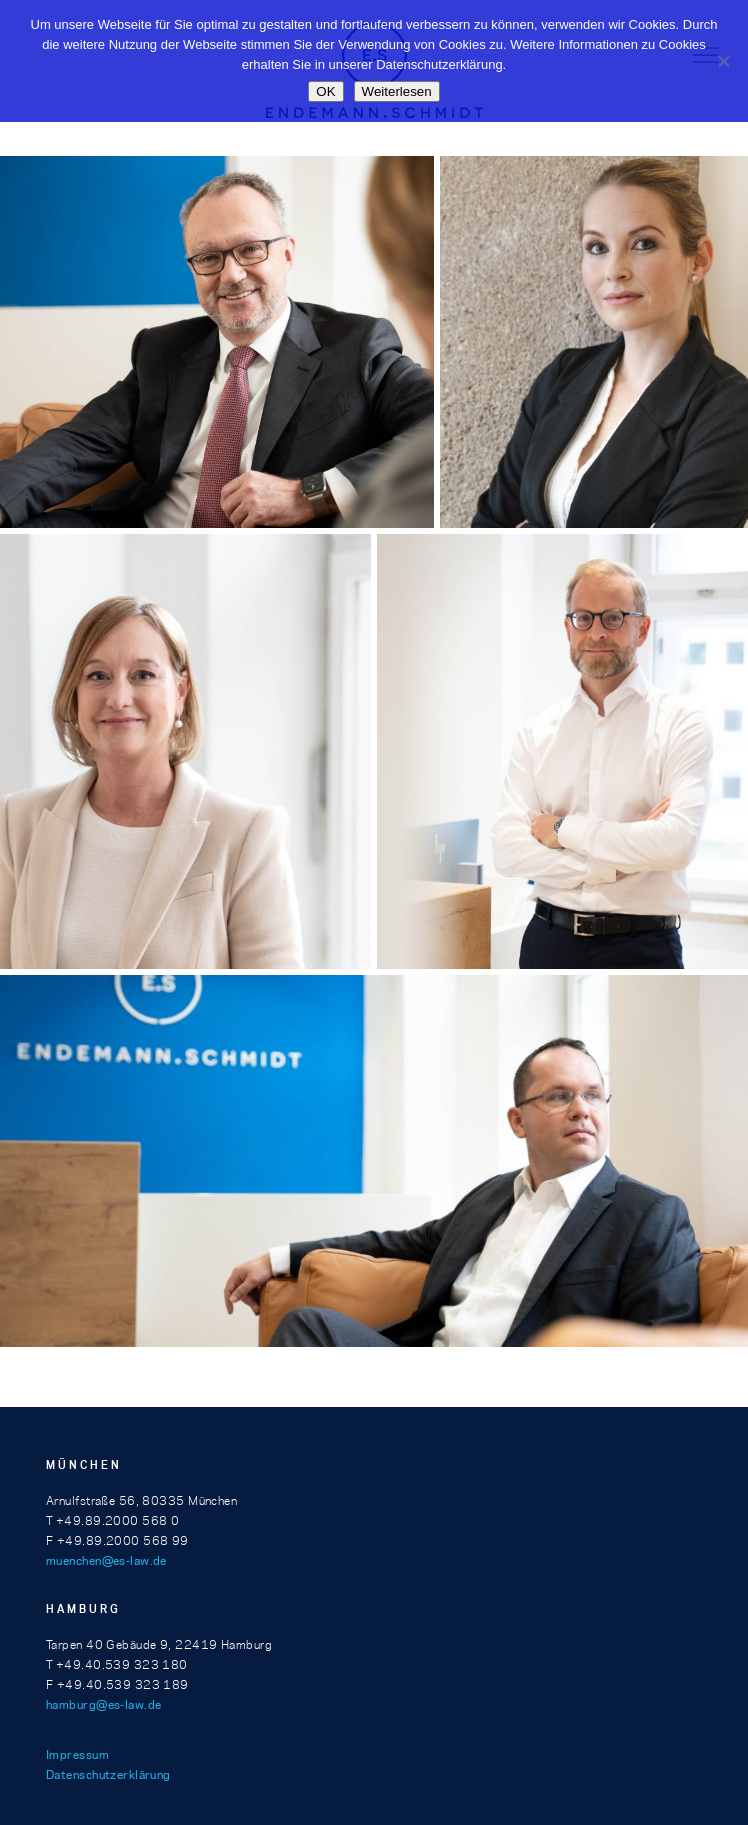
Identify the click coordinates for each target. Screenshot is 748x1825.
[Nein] (723, 61)
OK (325, 91)
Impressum (77, 1754)
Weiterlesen (397, 91)
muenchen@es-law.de (106, 1560)
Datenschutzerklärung (108, 1774)
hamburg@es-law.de (103, 1704)
